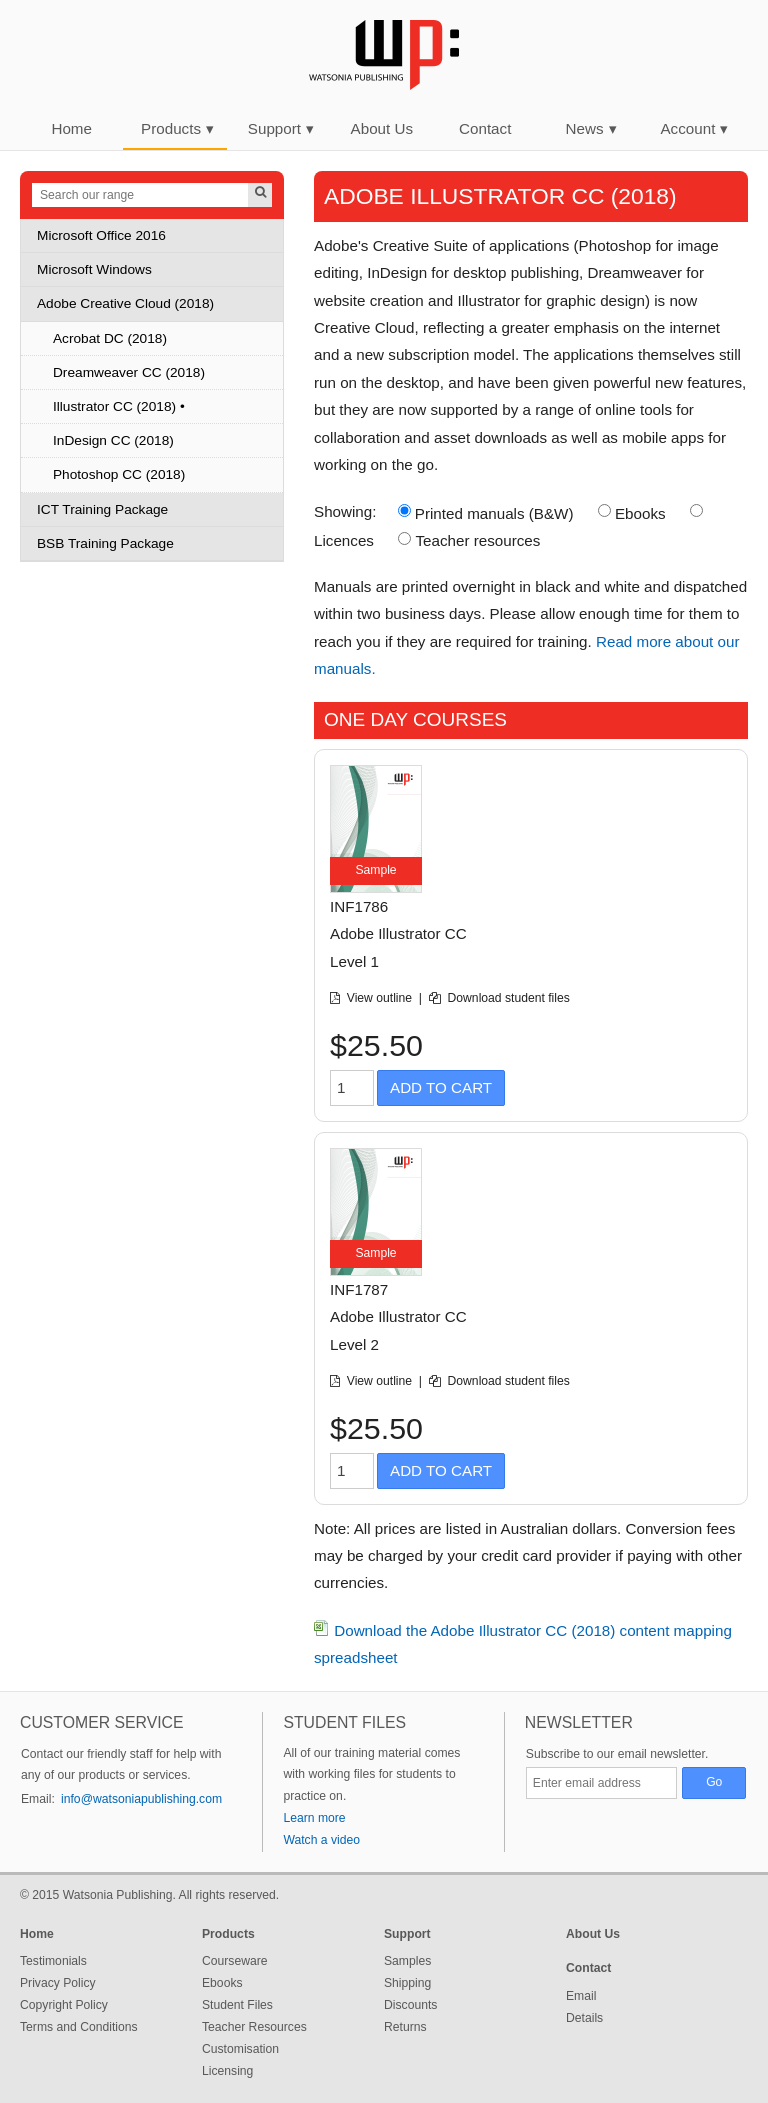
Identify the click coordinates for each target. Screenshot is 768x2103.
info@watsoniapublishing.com (141, 1799)
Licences (344, 540)
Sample (375, 870)
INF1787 (359, 1289)
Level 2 (354, 1344)
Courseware (235, 1961)
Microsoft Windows (94, 269)
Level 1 (354, 961)
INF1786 (359, 906)
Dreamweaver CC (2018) (129, 372)
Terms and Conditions (79, 2027)
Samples (407, 1961)
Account (694, 128)
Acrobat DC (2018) (110, 338)
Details (584, 2018)
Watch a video (321, 1840)
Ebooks (640, 513)
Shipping (407, 1983)
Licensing (227, 2071)
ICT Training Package (102, 509)
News (591, 128)
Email (581, 1996)
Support (281, 128)
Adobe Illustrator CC (398, 933)
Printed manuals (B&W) (494, 513)
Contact (485, 128)
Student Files (237, 2005)
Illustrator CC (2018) (114, 406)
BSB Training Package (105, 543)
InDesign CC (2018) (113, 440)
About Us (382, 128)
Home (71, 128)
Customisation (240, 2049)
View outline (381, 998)
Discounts (410, 2005)
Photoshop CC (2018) (119, 474)
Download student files (509, 998)
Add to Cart (441, 1087)
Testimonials (53, 1961)
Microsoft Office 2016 (101, 235)
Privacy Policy (58, 1983)
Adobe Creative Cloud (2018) (125, 303)
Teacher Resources (254, 2027)
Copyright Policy (64, 2005)
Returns (405, 2027)
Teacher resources (477, 540)
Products (177, 128)
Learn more (314, 1818)
